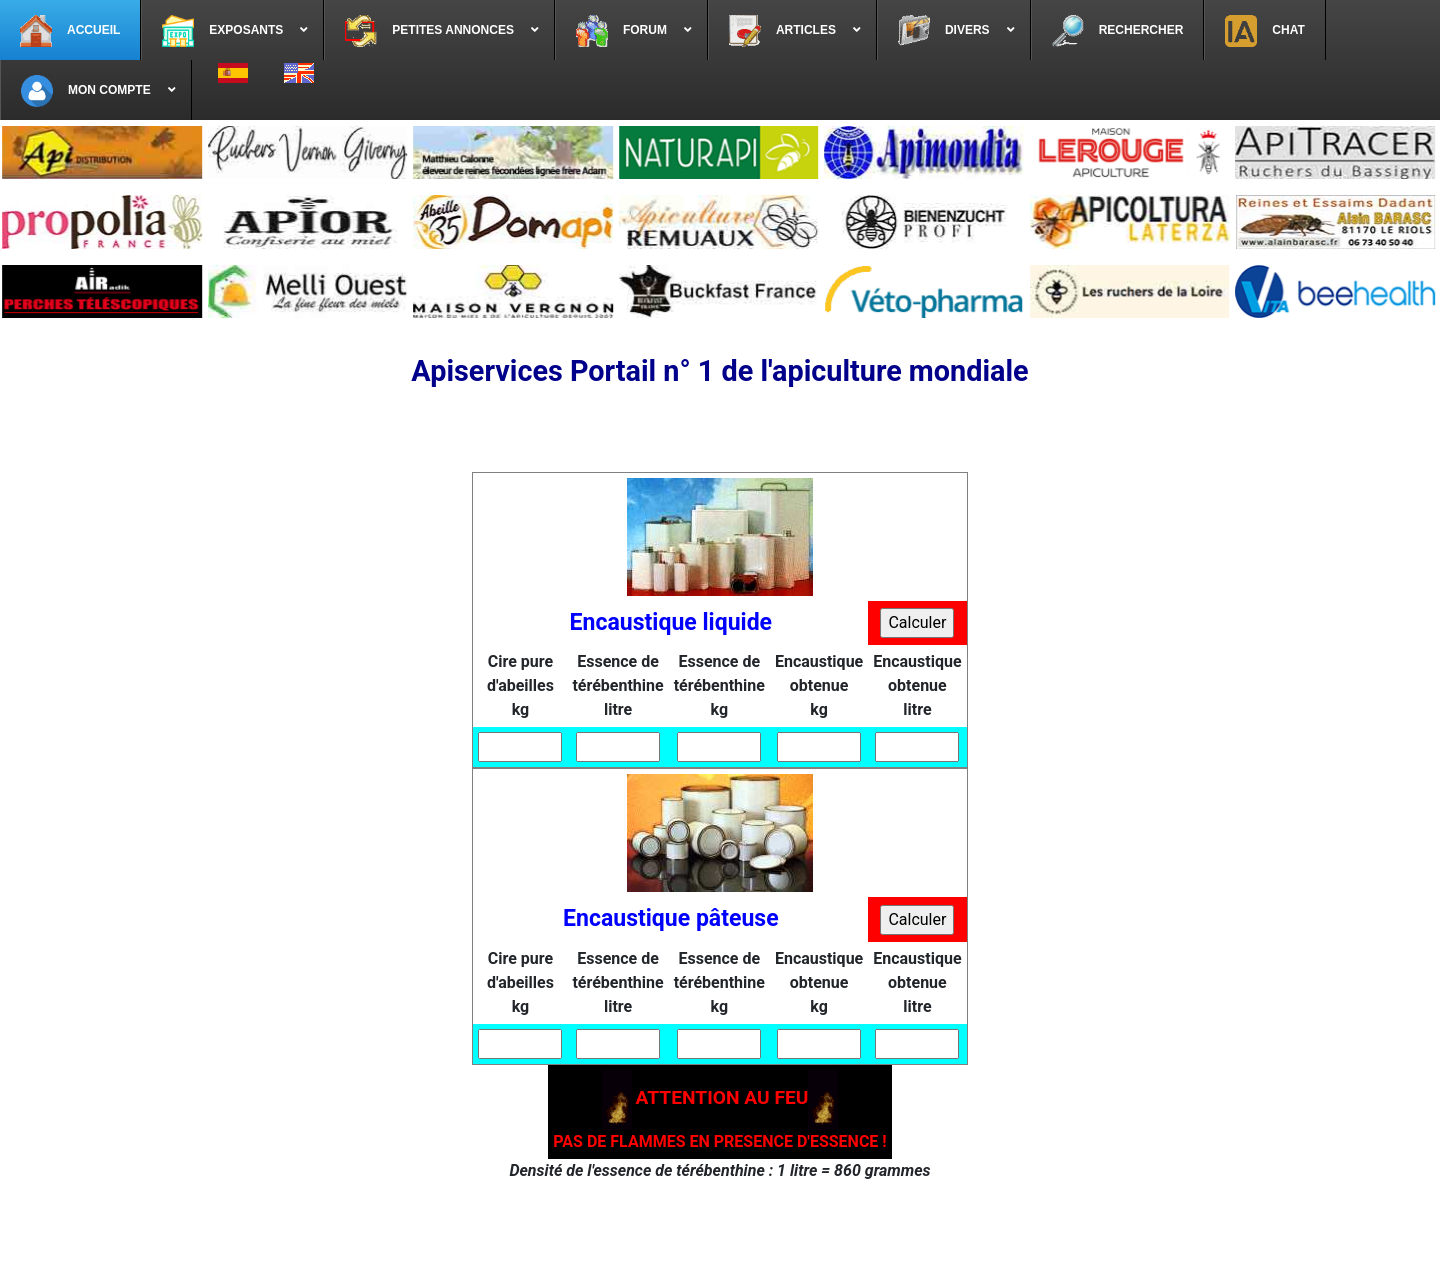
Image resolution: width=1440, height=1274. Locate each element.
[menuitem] (70, 30)
